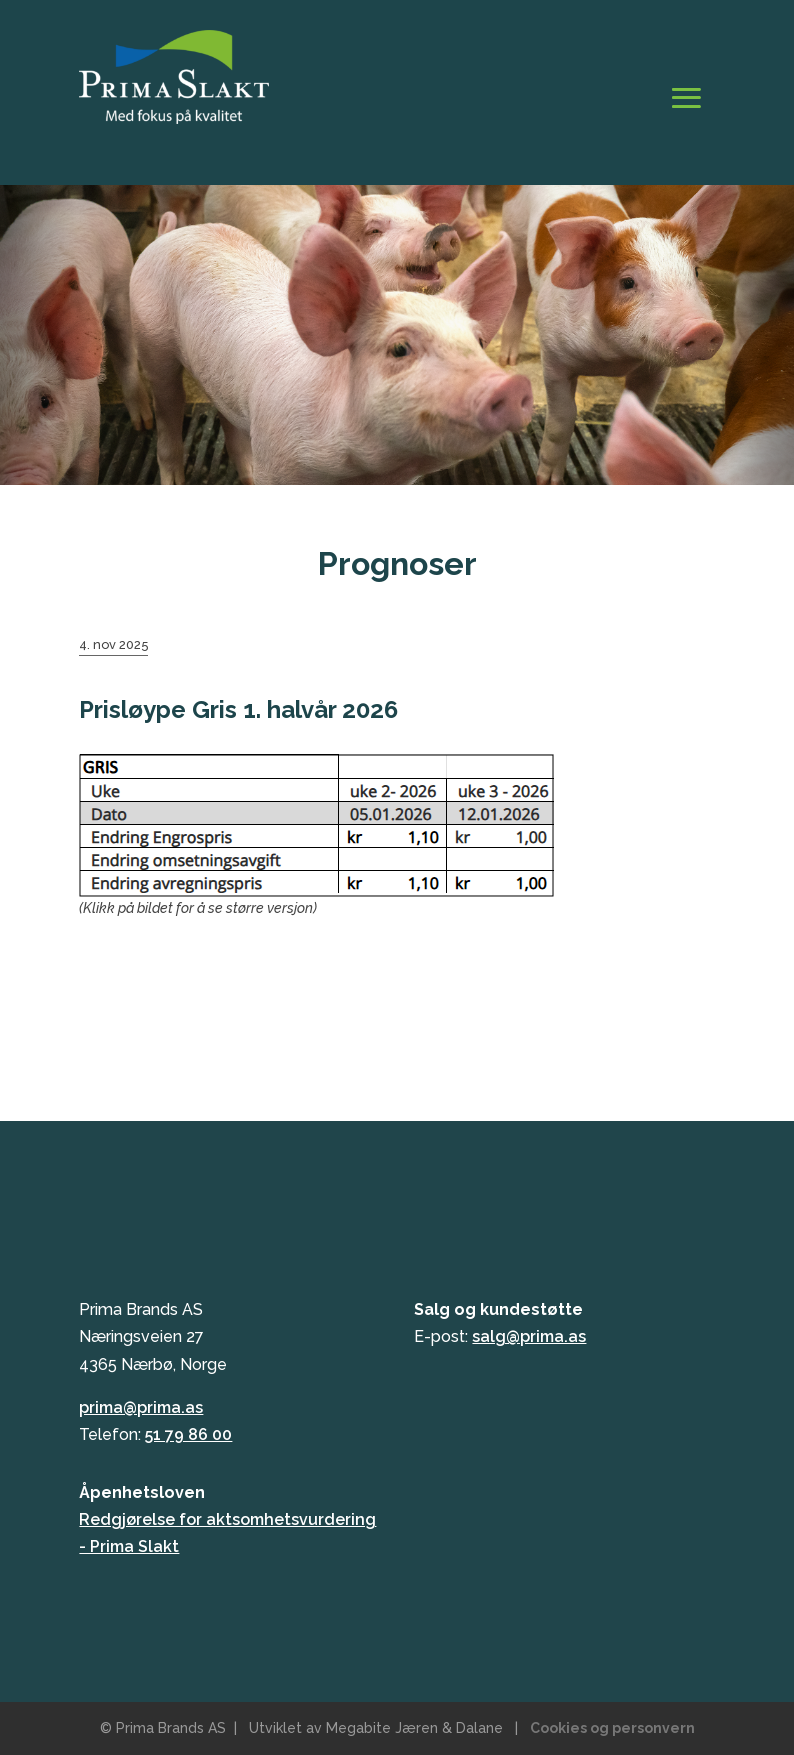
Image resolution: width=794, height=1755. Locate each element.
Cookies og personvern (612, 1728)
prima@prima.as (141, 1407)
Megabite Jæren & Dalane (414, 1728)
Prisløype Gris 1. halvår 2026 (238, 709)
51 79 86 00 (188, 1434)
